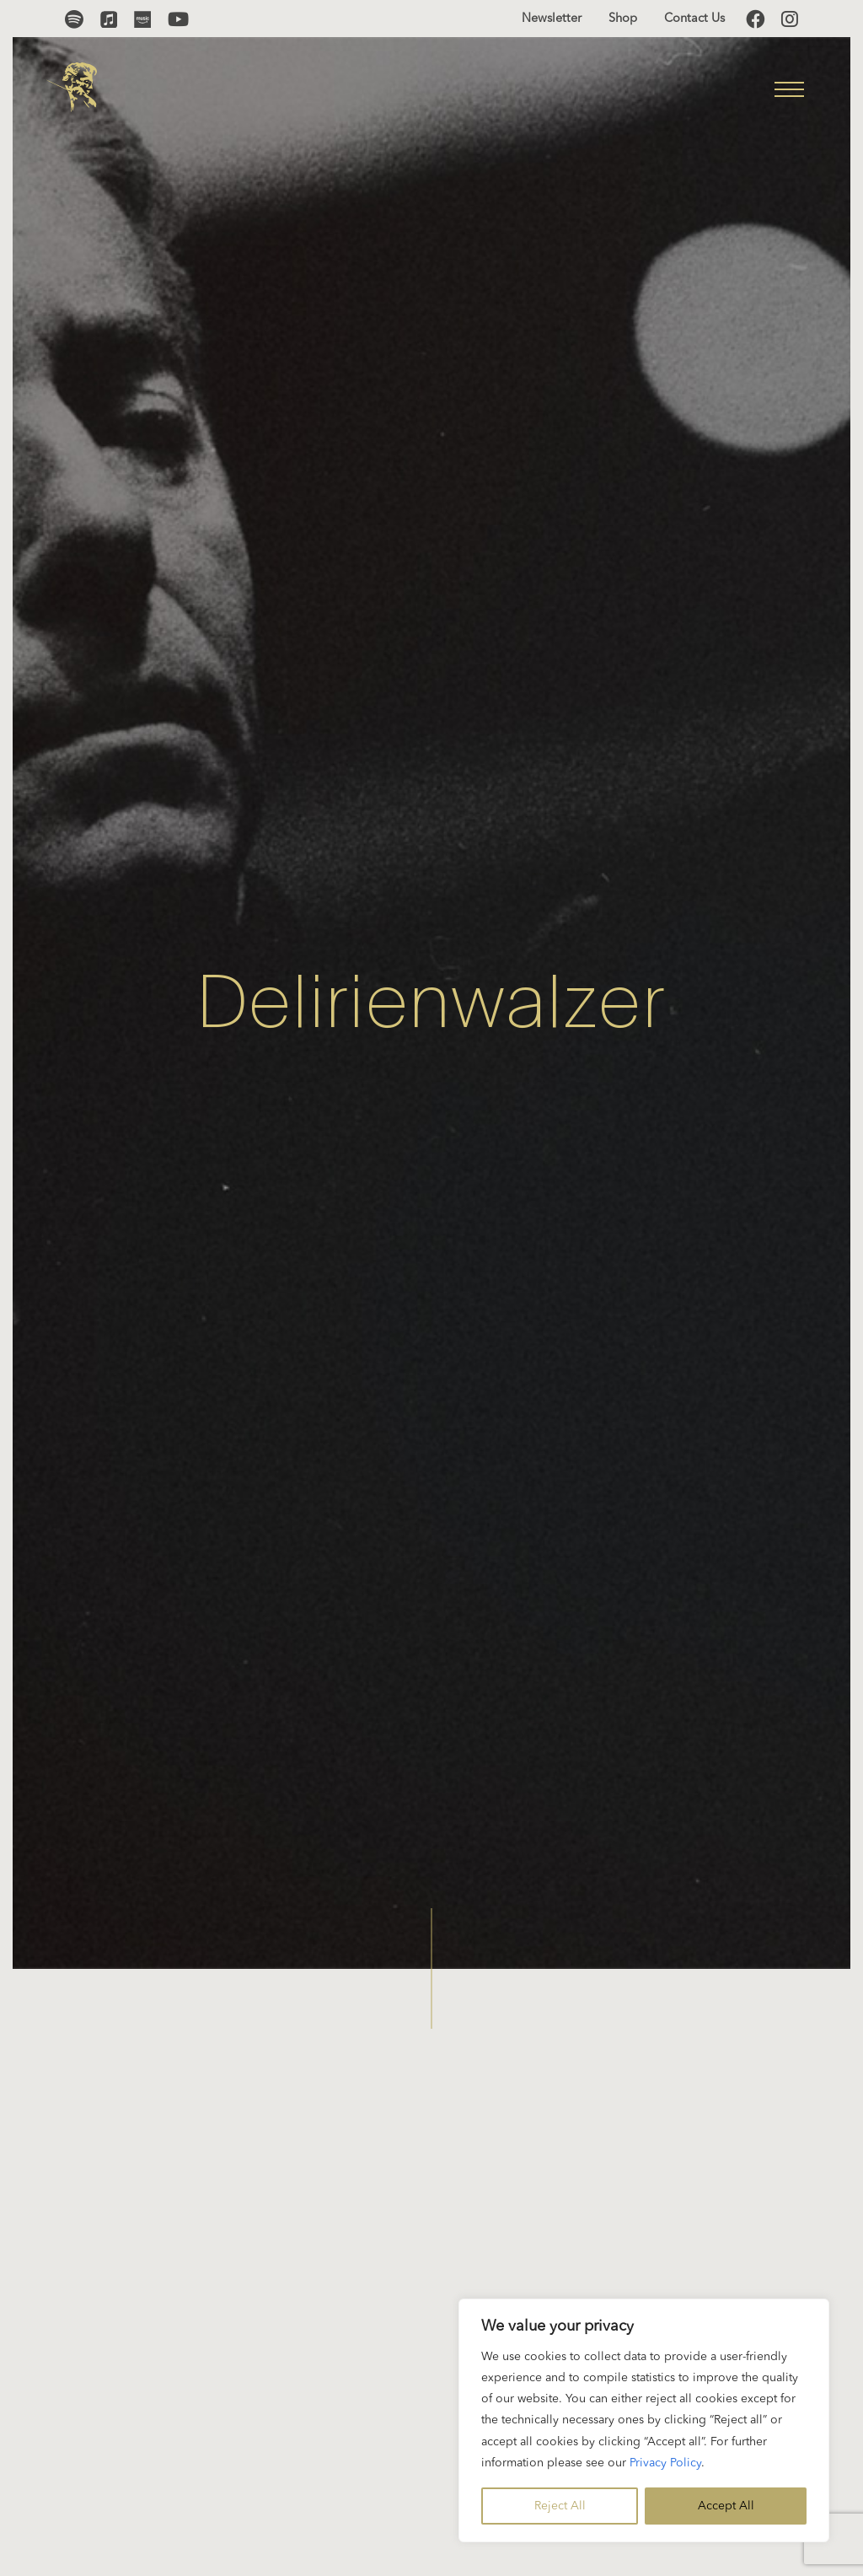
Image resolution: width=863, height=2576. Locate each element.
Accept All (726, 2506)
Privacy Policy (665, 2463)
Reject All (560, 2506)
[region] (643, 2420)
